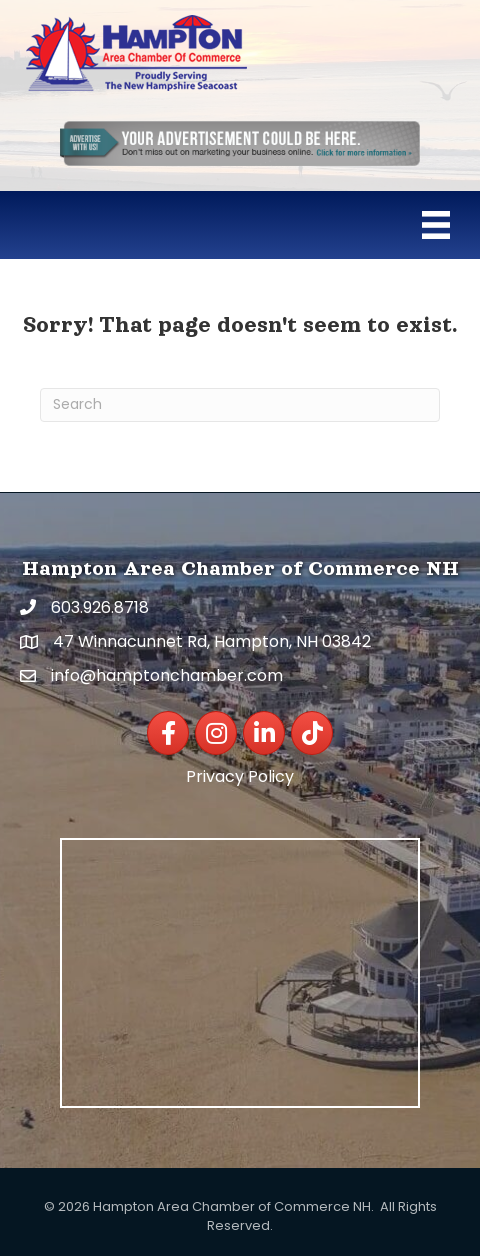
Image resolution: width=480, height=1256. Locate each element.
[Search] (240, 405)
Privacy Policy (240, 776)
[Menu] (436, 225)
